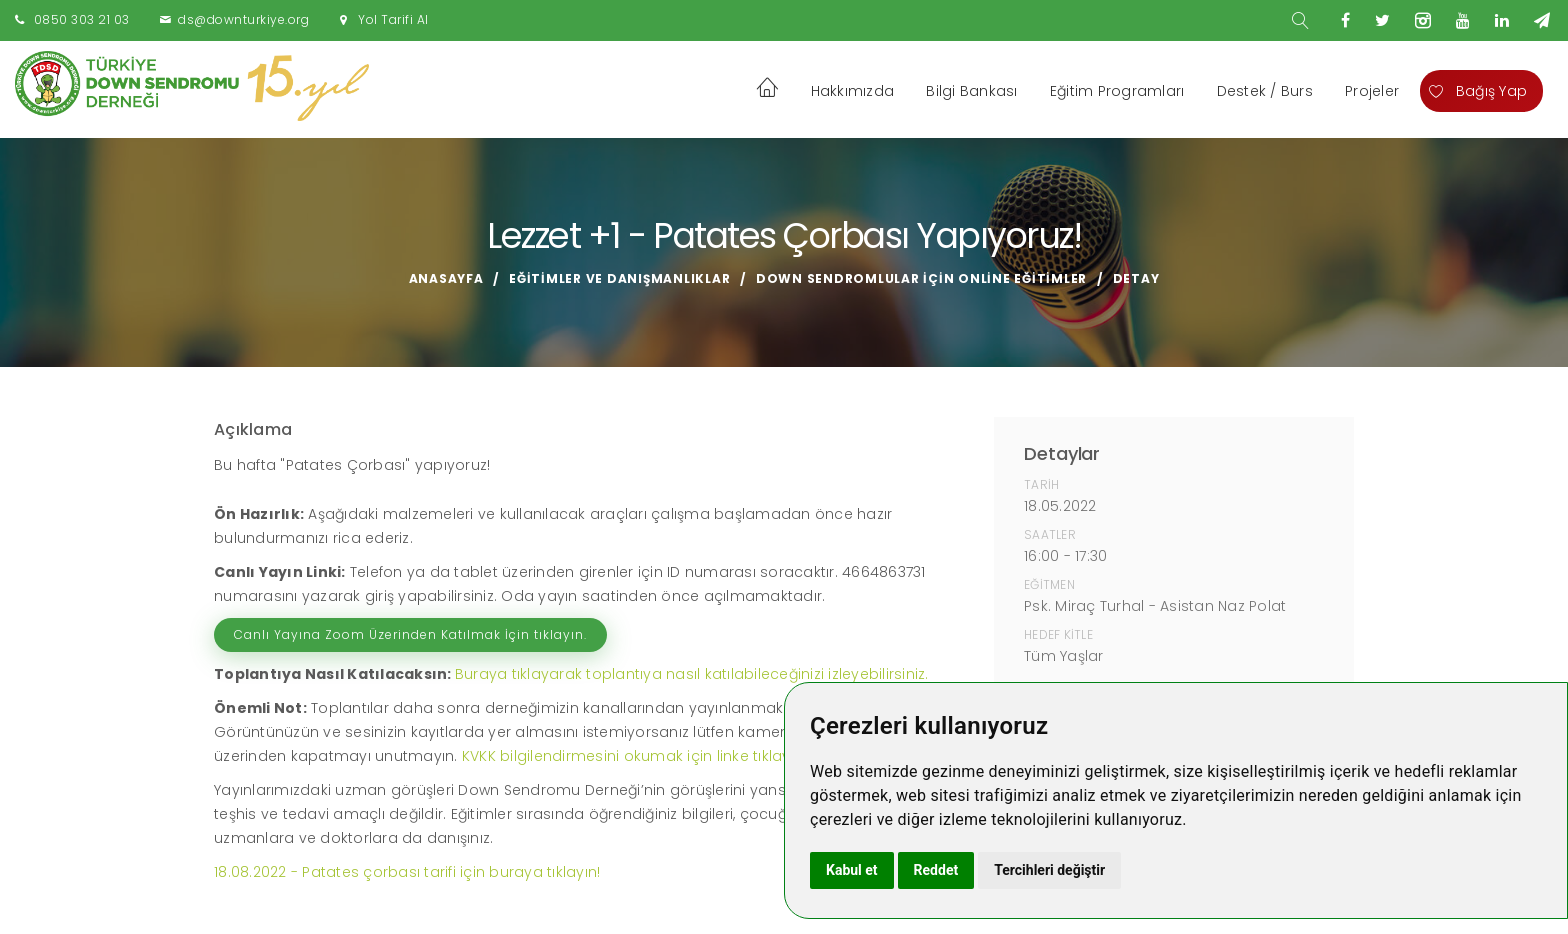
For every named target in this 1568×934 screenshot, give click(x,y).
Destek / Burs (1265, 91)
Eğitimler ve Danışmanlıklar (619, 278)
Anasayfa (446, 278)
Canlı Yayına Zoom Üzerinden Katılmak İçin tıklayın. (410, 634)
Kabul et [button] (852, 870)
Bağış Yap (1478, 91)
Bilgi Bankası (971, 91)
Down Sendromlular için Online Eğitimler (921, 278)
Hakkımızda (853, 91)
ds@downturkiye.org (243, 19)
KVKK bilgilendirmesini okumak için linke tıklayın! (634, 756)
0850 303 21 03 (82, 19)
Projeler (1372, 91)
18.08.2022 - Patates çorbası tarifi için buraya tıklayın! (407, 872)
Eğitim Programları (1117, 91)
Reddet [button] (936, 870)
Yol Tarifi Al (393, 19)
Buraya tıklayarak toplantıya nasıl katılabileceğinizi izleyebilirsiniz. (692, 674)
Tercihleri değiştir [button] (1049, 870)
